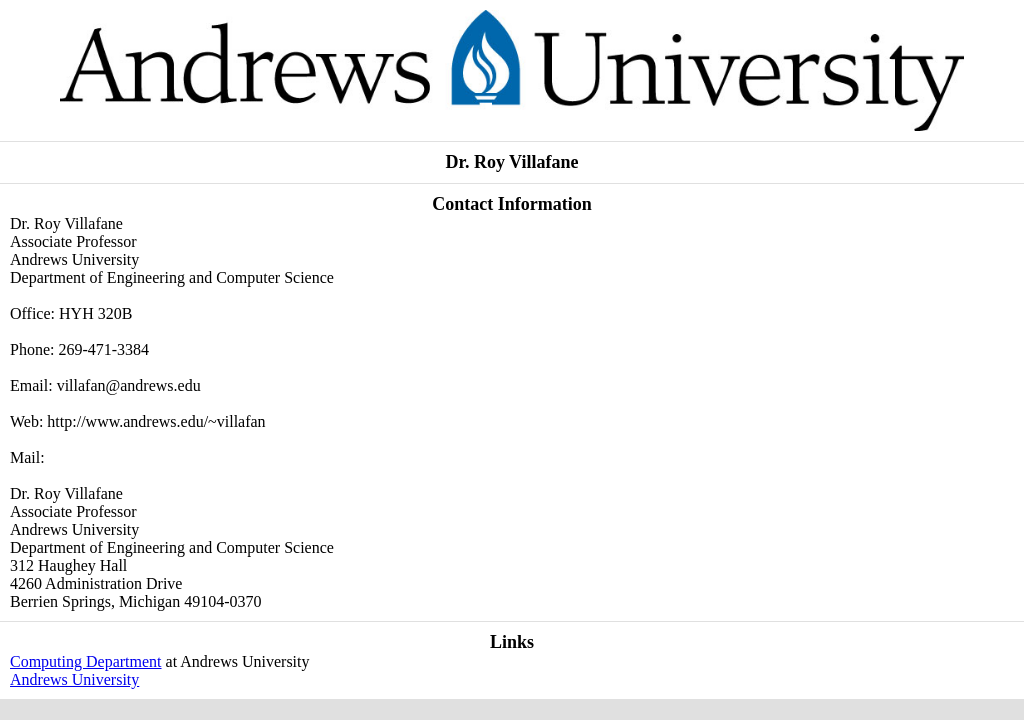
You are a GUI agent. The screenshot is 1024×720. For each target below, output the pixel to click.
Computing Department (86, 661)
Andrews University (74, 679)
